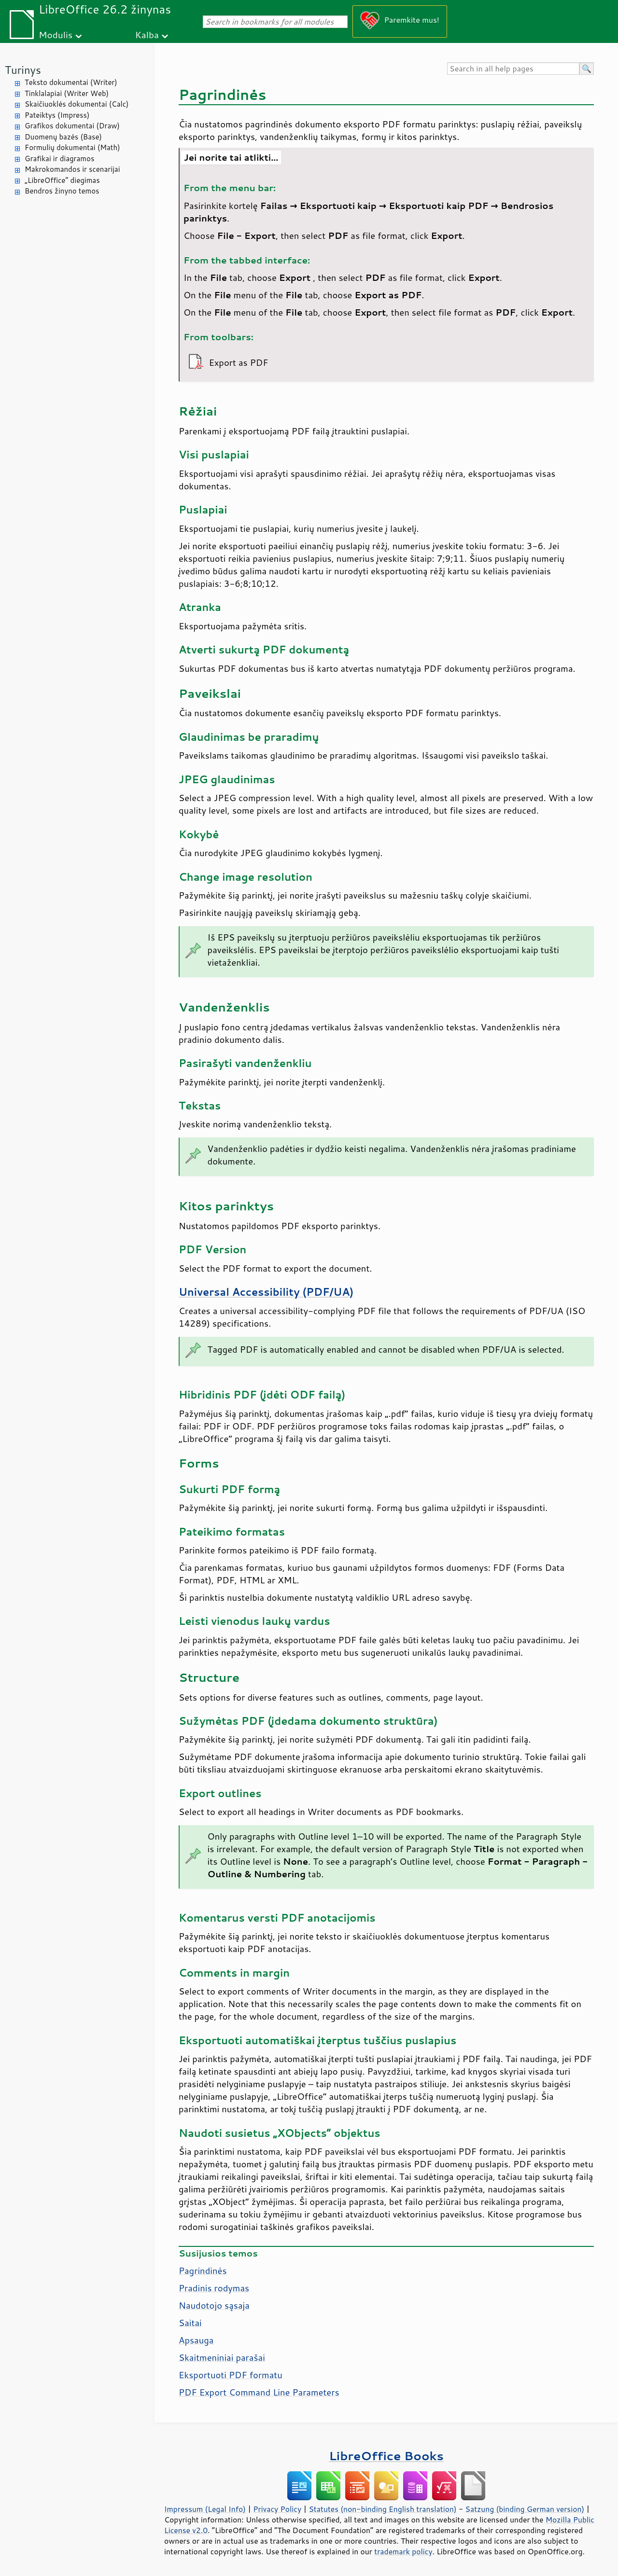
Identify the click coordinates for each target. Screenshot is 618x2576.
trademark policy (403, 2551)
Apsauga (196, 2340)
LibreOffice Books (386, 2455)
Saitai (190, 2322)
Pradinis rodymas (214, 2288)
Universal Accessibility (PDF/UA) (266, 1292)
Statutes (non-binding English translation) (382, 2509)
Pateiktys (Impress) (57, 115)
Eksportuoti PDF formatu (230, 2374)
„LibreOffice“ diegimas (62, 180)
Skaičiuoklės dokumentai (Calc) (76, 104)
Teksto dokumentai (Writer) (71, 82)
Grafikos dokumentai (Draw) (72, 126)
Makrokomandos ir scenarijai (72, 169)
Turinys (23, 69)
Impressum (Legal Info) (205, 2509)
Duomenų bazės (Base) (63, 137)
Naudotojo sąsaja (214, 2305)
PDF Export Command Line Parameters (259, 2392)
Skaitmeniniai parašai (222, 2357)
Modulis (55, 34)
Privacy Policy (277, 2509)
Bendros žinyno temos (62, 191)
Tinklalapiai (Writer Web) (67, 93)
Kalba (147, 34)
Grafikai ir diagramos (59, 158)
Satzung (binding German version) (525, 2509)
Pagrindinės (203, 2270)
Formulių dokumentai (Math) (72, 147)
